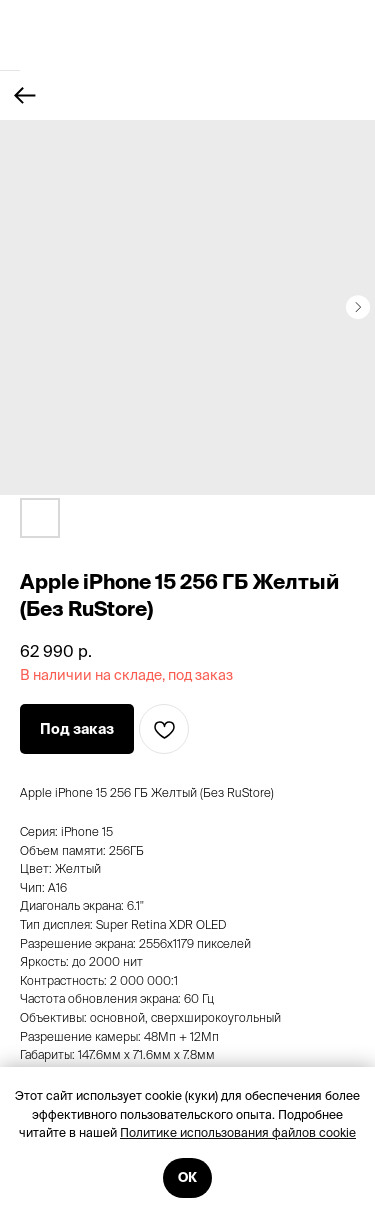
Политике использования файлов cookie (238, 1132)
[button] (77, 729)
